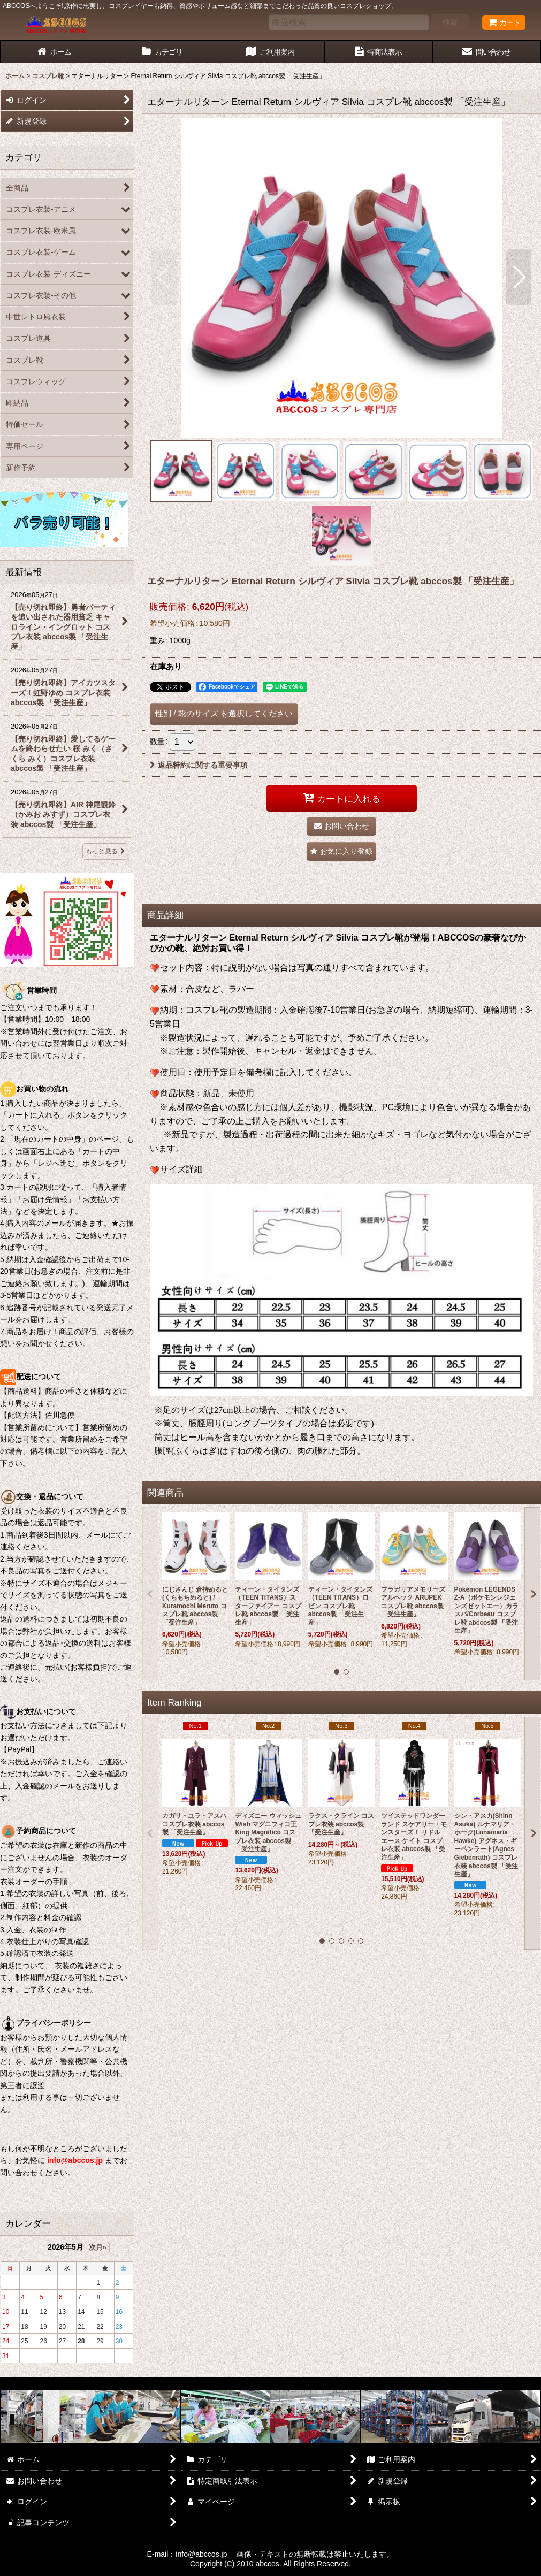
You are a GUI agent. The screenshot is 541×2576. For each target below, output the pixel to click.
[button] (164, 277)
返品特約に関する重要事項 (199, 765)
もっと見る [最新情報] (105, 851)
